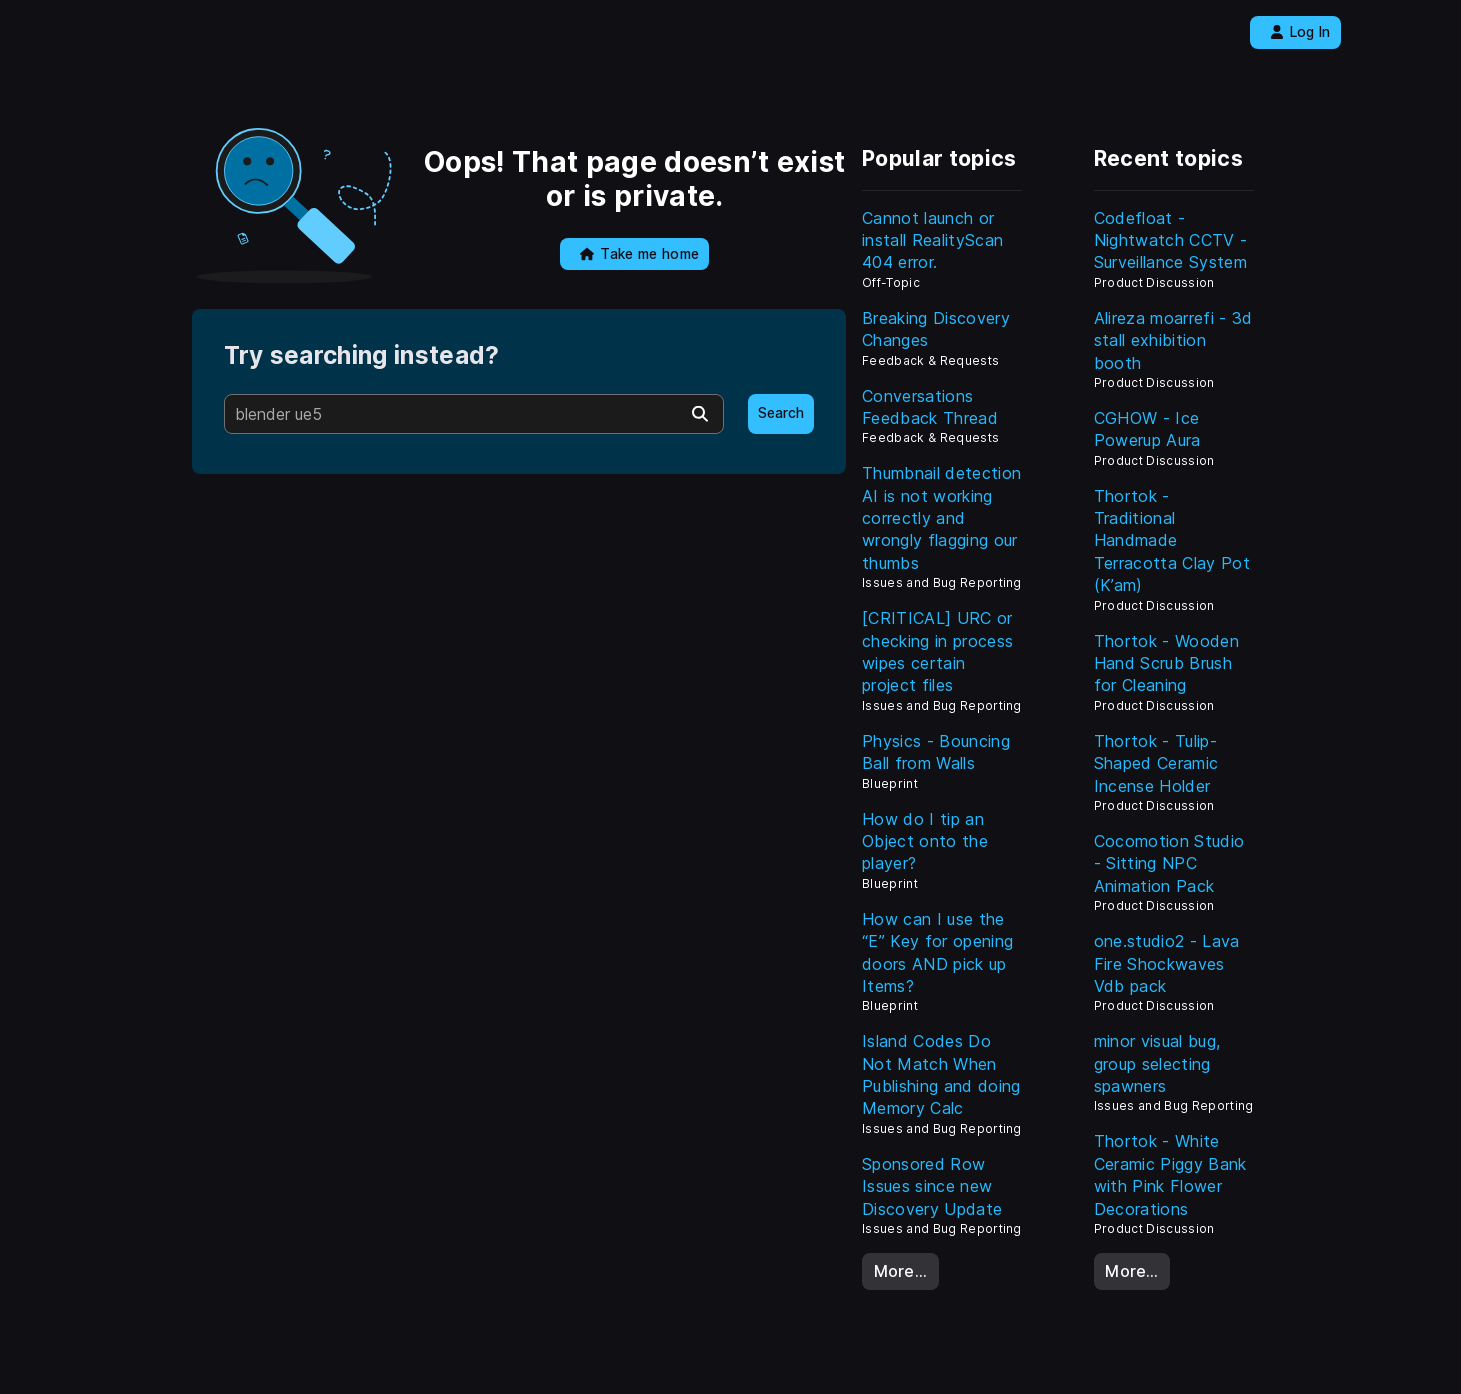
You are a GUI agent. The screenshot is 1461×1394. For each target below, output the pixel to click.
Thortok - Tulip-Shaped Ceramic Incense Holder (1156, 763)
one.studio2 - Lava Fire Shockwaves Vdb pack (1167, 963)
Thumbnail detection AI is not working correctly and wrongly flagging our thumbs (941, 518)
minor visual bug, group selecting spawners (1157, 1063)
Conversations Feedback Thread (930, 407)
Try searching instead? (362, 355)
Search (781, 413)
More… (901, 1271)
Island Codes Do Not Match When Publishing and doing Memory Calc (941, 1074)
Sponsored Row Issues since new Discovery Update (932, 1186)
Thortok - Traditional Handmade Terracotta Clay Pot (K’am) (1172, 541)
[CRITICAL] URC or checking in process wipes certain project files (937, 651)
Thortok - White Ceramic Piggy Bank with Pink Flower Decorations (1170, 1174)
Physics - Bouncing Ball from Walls (936, 752)
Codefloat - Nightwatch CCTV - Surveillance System (1170, 240)
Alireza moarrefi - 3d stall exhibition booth (1173, 340)
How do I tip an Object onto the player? (925, 841)
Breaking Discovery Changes (936, 329)
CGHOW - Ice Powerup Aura (1147, 429)
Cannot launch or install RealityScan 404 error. (932, 240)
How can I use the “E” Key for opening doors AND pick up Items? (937, 952)
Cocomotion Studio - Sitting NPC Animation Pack (1169, 863)
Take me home (639, 254)
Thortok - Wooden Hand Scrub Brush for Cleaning (1166, 663)
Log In (1300, 32)
